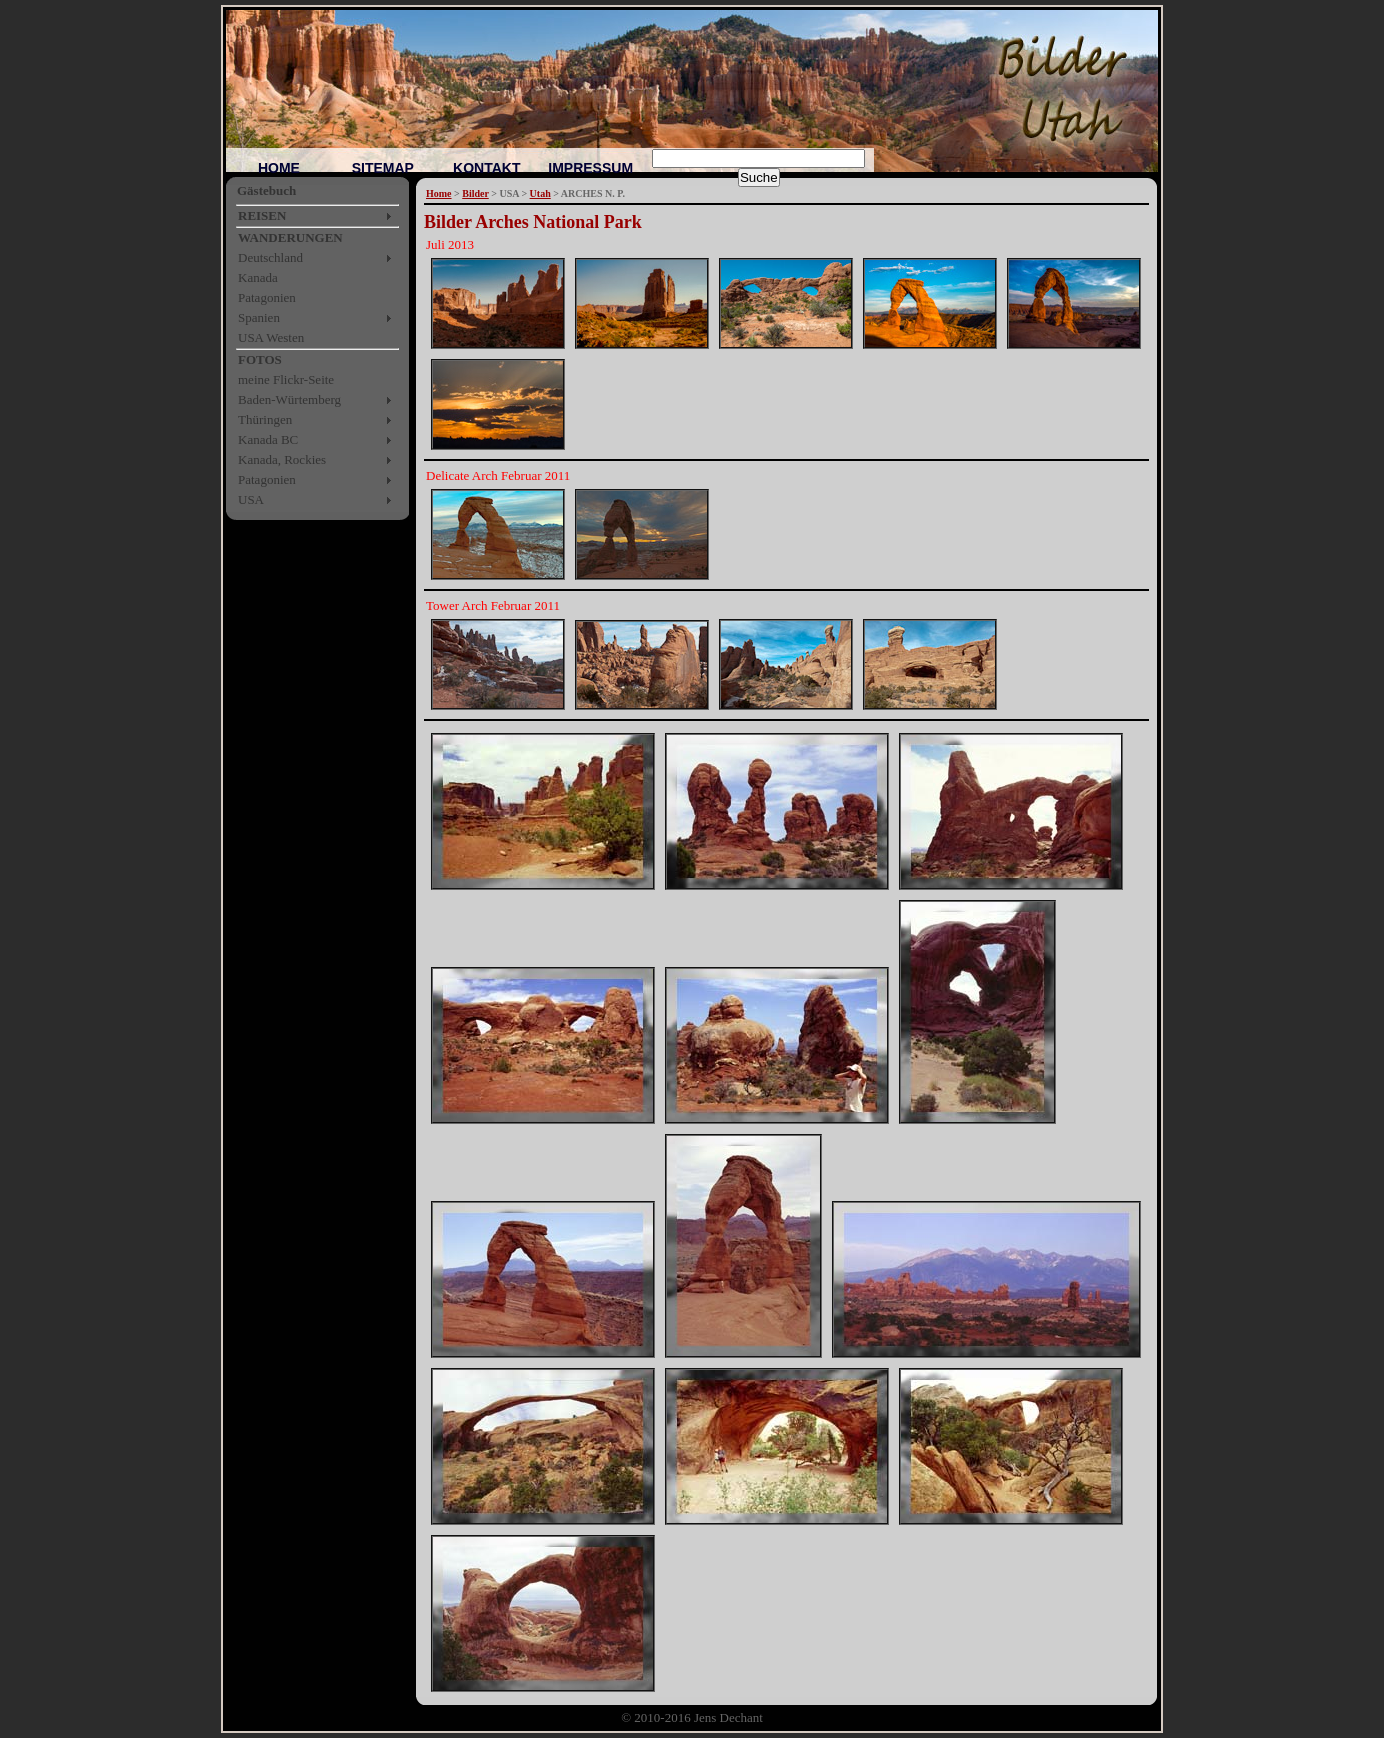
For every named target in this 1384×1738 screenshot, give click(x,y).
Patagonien (267, 297)
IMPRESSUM (590, 168)
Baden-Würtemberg (289, 399)
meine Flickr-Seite (286, 379)
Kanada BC (268, 439)
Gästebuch (266, 190)
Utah (540, 193)
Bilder (475, 193)
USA (251, 499)
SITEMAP (383, 168)
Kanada (258, 277)
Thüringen (265, 419)
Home (439, 193)
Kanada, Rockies (282, 459)
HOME (279, 168)
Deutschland (270, 257)
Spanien (259, 317)
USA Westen (271, 337)
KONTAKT (486, 168)
